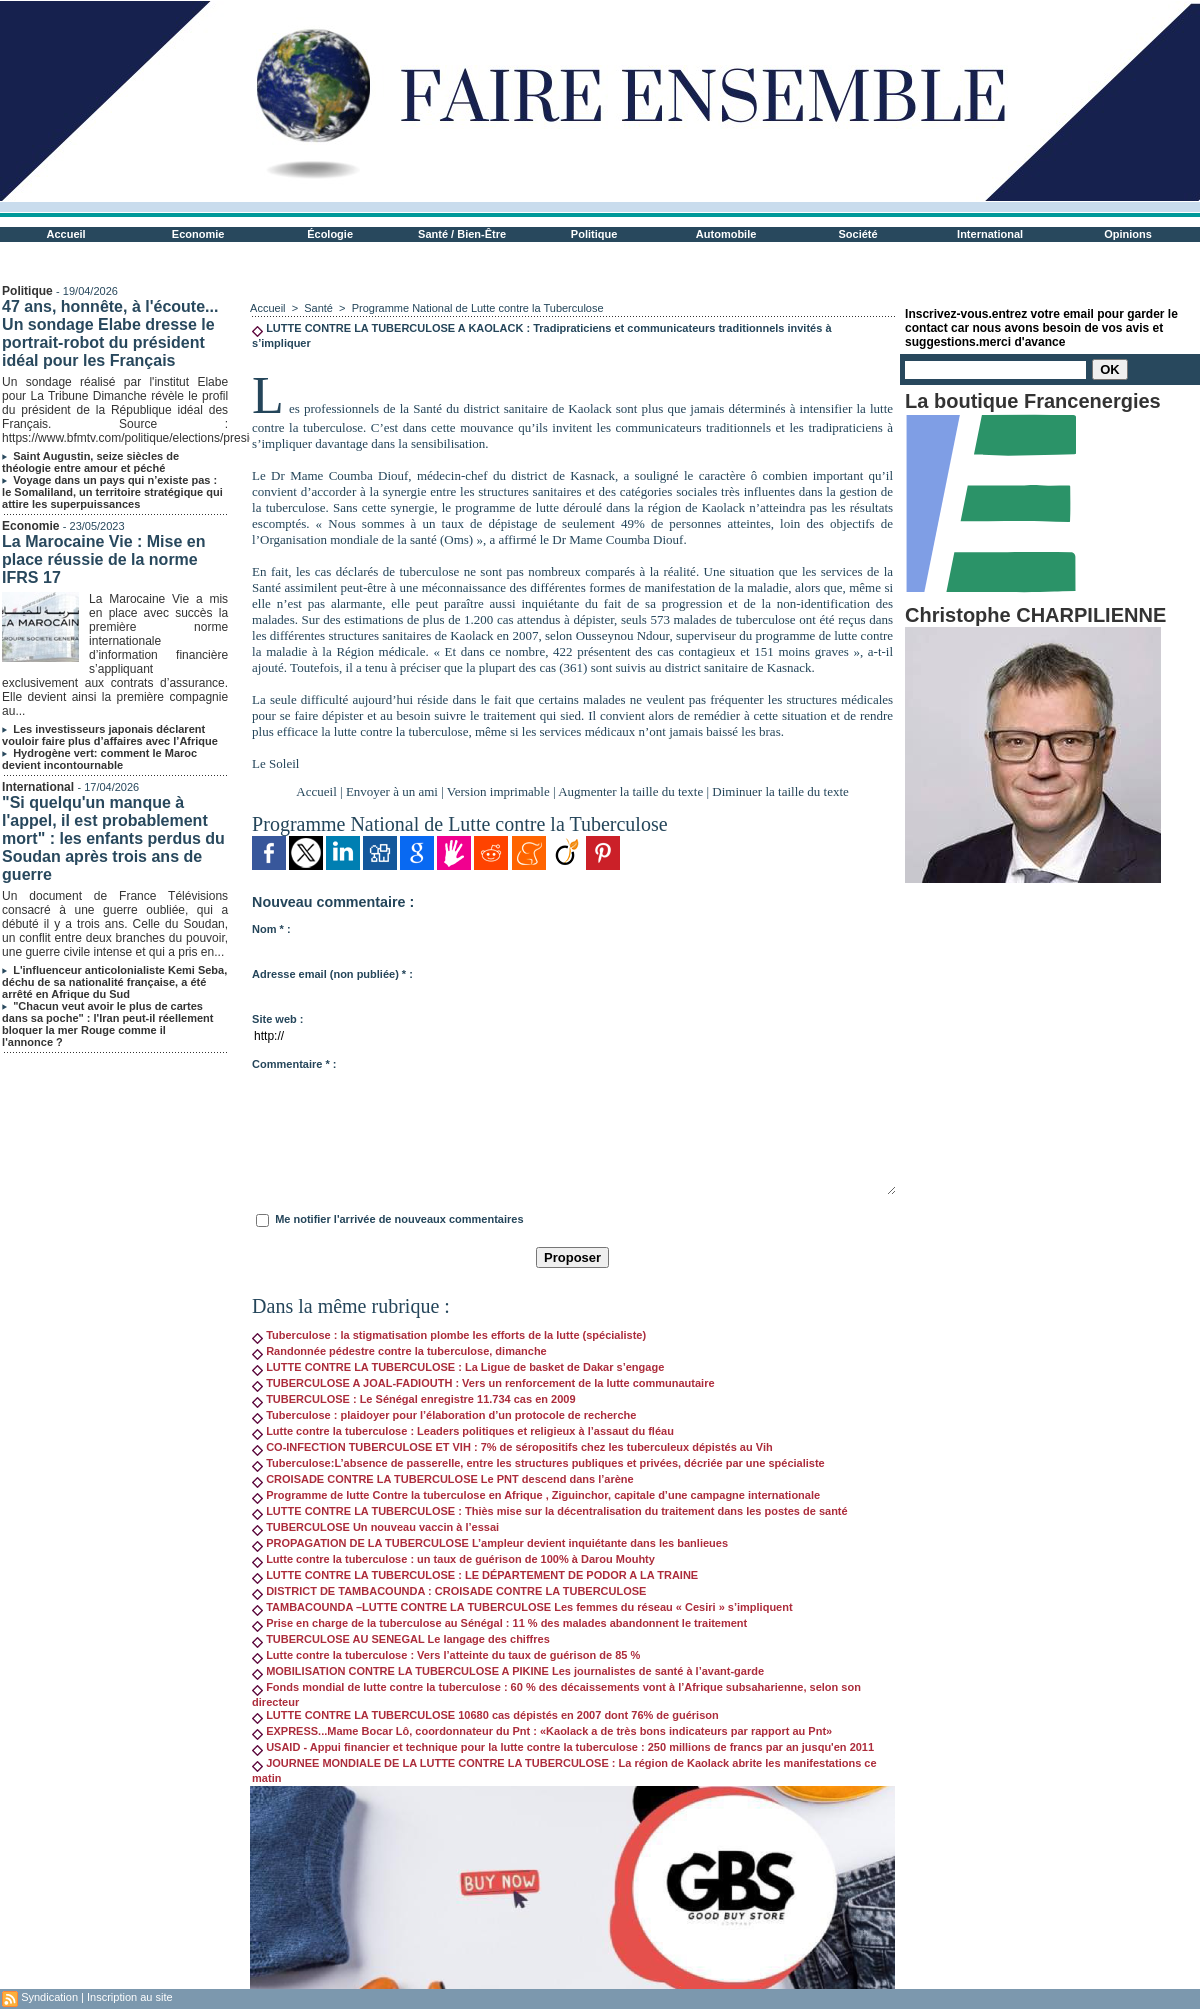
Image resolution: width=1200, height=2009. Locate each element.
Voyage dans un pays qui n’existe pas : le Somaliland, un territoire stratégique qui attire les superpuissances (112, 492)
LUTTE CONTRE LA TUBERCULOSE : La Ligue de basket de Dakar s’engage (458, 1367)
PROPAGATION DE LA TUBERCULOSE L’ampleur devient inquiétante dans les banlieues (490, 1543)
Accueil (66, 234)
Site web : (277, 1019)
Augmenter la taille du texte (630, 791)
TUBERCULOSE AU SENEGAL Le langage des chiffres (401, 1639)
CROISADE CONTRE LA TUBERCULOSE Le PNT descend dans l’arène (443, 1479)
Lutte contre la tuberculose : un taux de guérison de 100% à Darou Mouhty (453, 1559)
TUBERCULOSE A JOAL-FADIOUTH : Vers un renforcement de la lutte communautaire (483, 1383)
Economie (198, 234)
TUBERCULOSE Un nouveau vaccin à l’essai (375, 1527)
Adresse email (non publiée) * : (332, 974)
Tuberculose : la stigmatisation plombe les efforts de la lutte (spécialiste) (449, 1335)
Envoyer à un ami (392, 791)
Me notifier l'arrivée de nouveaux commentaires (399, 1219)
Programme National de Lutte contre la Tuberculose (478, 308)
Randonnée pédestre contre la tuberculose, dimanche (399, 1351)
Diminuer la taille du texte (780, 791)
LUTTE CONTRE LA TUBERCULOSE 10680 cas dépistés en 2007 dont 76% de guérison (485, 1715)
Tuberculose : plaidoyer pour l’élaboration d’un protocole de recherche (444, 1415)
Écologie (330, 234)
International (990, 234)
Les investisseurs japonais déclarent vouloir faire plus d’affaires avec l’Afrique (110, 735)
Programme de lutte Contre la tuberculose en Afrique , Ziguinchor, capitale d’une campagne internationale (536, 1495)
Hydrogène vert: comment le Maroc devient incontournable (99, 759)
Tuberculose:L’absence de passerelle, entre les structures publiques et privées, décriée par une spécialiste (538, 1463)
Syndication (49, 1997)
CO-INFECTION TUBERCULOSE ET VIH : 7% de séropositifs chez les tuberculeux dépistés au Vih (512, 1447)
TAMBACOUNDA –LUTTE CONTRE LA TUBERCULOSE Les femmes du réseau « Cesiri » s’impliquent (522, 1607)
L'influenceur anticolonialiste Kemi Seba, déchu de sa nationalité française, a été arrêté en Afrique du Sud (114, 982)
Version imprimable (498, 791)
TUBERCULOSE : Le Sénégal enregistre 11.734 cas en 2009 (413, 1399)
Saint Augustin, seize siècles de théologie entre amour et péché (90, 462)
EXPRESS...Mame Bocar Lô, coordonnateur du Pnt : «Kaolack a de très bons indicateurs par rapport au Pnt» (542, 1731)
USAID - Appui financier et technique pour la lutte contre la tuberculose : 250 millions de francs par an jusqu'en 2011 (563, 1747)
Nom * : (271, 929)
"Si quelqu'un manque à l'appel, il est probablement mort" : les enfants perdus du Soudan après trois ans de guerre (113, 838)
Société (858, 234)
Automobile (726, 234)
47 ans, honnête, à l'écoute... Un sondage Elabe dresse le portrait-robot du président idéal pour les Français (110, 333)
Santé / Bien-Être (462, 234)
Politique (594, 234)
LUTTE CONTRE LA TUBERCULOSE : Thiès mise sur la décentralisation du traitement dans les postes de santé (550, 1511)
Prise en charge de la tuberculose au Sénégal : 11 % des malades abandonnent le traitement (499, 1623)
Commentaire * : (294, 1064)
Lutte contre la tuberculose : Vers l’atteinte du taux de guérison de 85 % (446, 1655)
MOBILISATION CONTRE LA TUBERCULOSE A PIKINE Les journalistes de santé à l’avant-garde (508, 1671)
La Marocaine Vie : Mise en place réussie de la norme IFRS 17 (103, 559)
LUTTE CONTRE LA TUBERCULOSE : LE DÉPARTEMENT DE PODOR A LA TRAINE (475, 1575)
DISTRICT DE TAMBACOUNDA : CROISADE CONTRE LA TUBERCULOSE (449, 1591)
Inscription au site (130, 1997)
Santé (320, 308)
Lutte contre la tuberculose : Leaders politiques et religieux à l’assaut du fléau (463, 1431)
